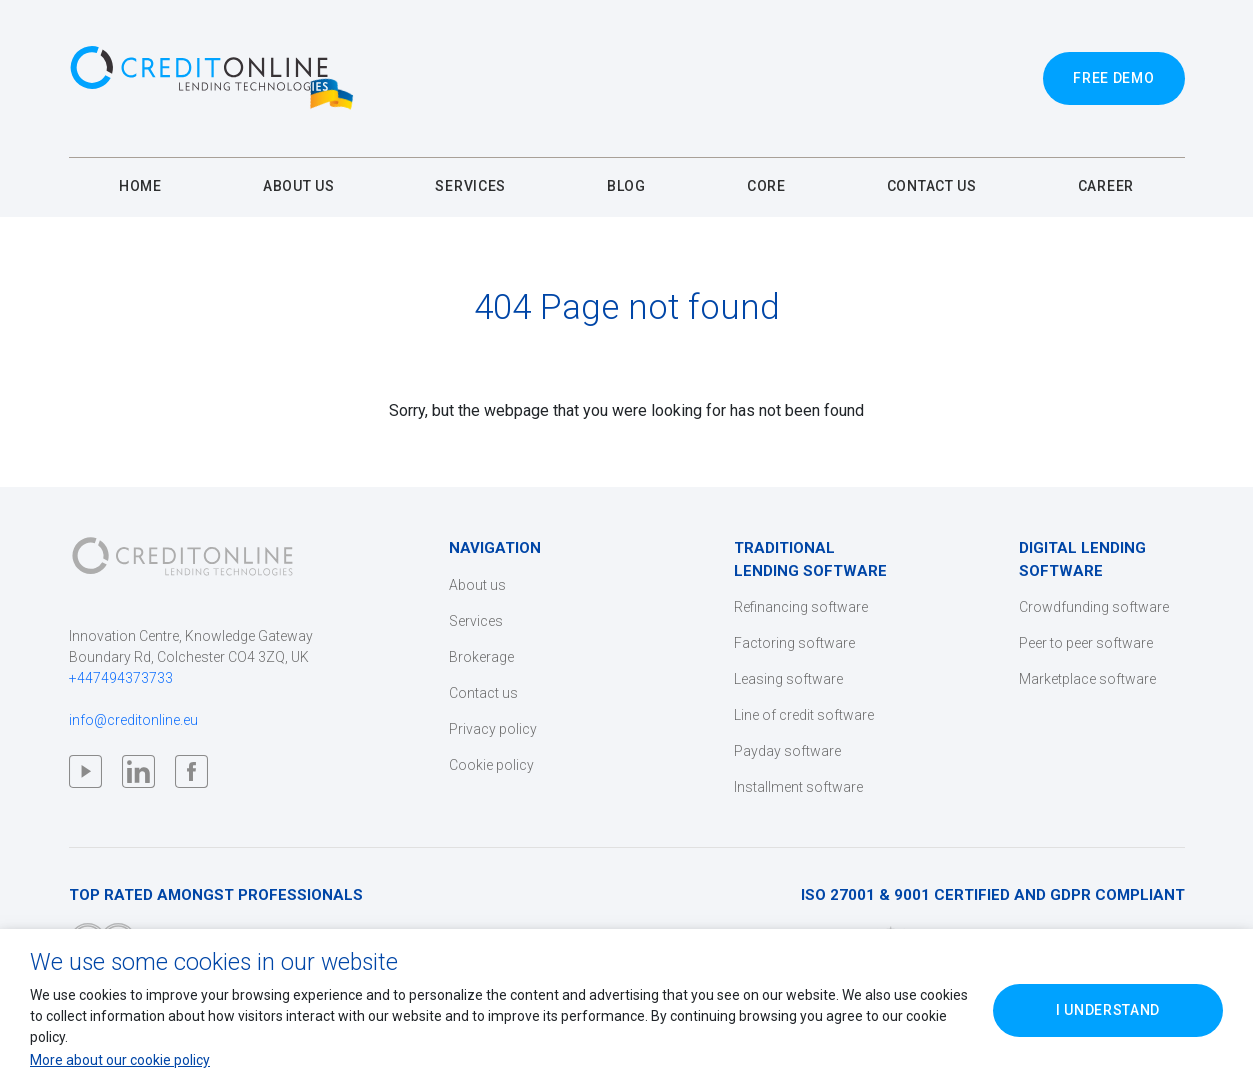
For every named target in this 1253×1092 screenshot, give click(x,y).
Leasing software (788, 679)
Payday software (787, 751)
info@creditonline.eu (133, 720)
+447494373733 (121, 678)
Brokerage (481, 657)
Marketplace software (1087, 679)
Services (476, 621)
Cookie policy (491, 765)
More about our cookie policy (120, 1060)
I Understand (1108, 1010)
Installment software (798, 787)
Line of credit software (804, 715)
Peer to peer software (1086, 643)
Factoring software (794, 643)
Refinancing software (801, 607)
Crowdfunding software (1094, 607)
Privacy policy (493, 729)
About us (477, 585)
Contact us (483, 693)
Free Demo (1113, 78)
